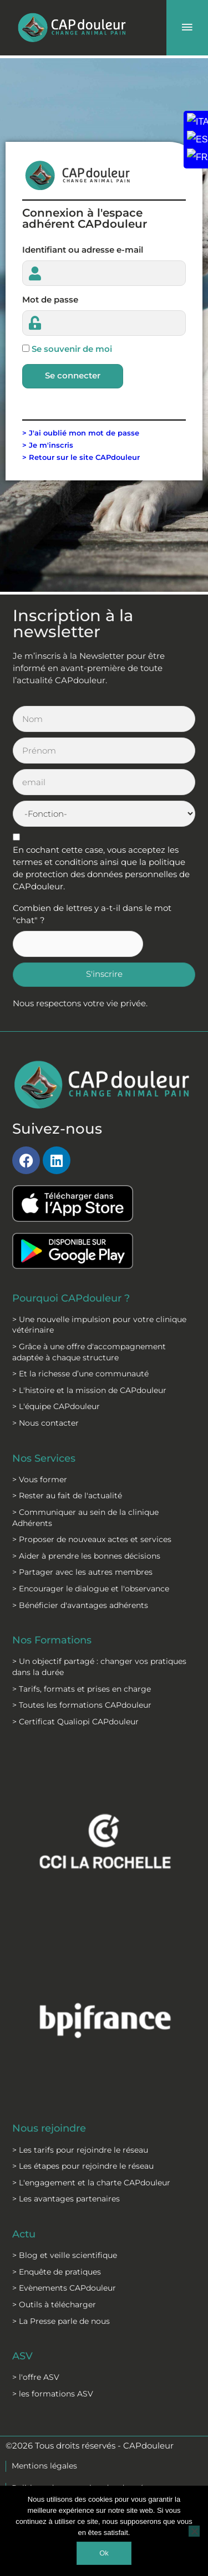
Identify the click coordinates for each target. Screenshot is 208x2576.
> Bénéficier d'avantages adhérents (80, 1605)
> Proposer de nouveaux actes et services (91, 1539)
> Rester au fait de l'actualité (67, 1495)
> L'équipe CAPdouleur (56, 1406)
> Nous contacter (45, 1423)
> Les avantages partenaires (66, 2199)
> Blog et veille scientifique (64, 2255)
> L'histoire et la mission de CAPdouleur (89, 1390)
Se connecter (72, 376)
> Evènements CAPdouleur (64, 2288)
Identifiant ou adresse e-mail (82, 250)
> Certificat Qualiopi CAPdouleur (75, 1722)
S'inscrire (104, 974)
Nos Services (43, 1458)
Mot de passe (50, 300)
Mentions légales (44, 2466)
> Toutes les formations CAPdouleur (81, 1705)
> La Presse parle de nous (61, 2321)
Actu (23, 2233)
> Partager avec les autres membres (82, 1572)
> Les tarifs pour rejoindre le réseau (80, 2150)
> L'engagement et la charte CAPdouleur (91, 2183)
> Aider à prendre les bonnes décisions (86, 1556)
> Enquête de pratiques (56, 2272)
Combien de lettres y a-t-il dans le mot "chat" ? (92, 914)
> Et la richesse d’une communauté (80, 1374)
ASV (22, 2355)
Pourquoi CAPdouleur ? (71, 1298)
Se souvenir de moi (72, 349)
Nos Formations (52, 1639)
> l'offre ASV (35, 2377)
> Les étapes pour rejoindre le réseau (83, 2166)
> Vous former (39, 1479)
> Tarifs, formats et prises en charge (81, 1689)
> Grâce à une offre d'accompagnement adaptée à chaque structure (89, 1352)
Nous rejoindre (49, 2128)
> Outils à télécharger (54, 2304)
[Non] (194, 2531)
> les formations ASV (52, 2394)
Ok (104, 2553)
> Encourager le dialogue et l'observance (90, 1589)
